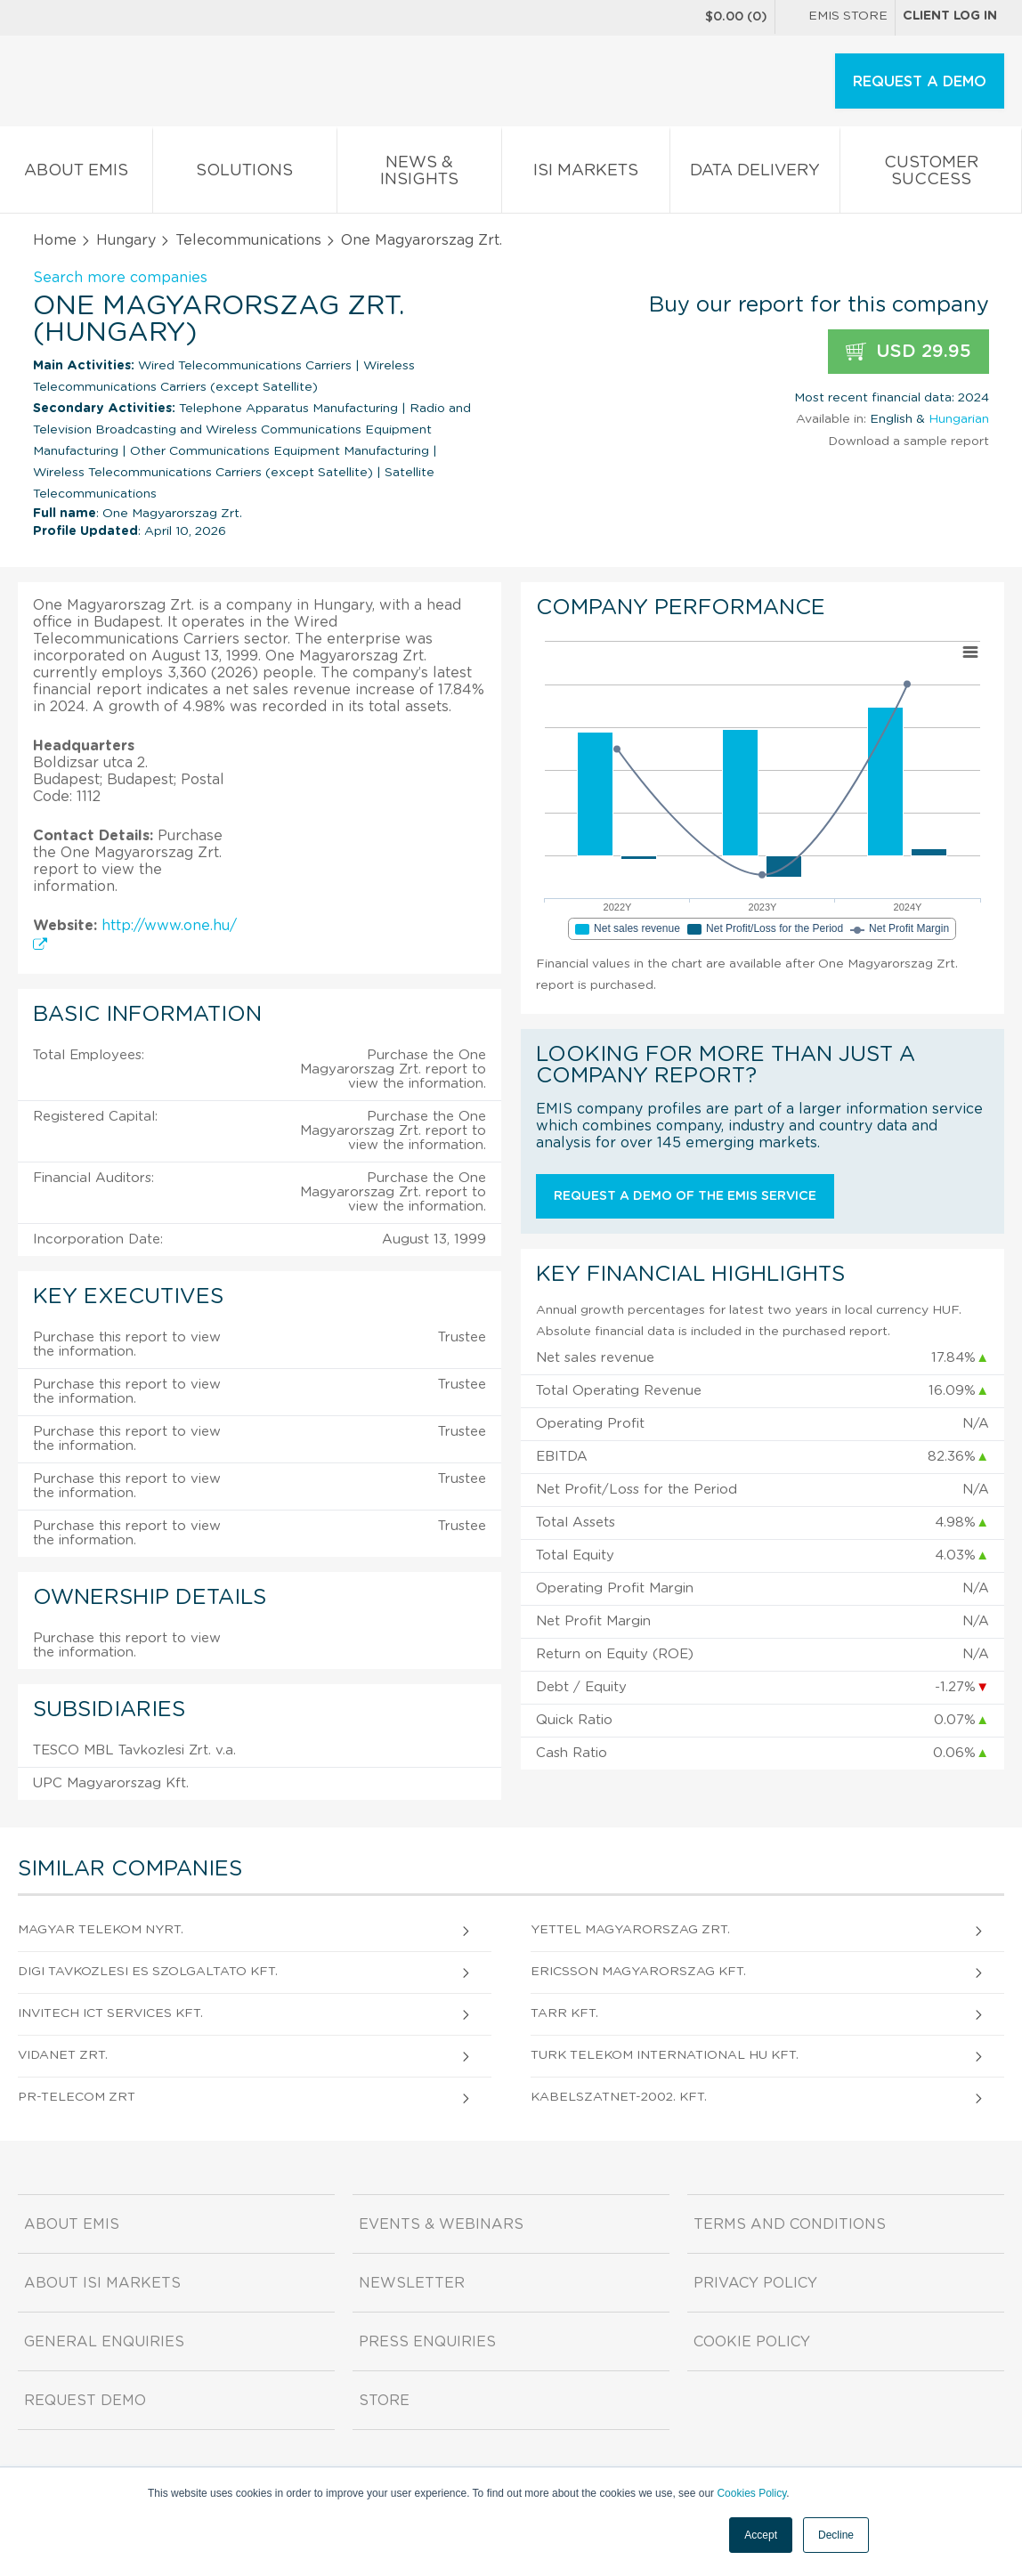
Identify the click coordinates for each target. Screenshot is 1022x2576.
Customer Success (930, 174)
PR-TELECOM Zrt (76, 2097)
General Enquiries (104, 2342)
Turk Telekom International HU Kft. (665, 2055)
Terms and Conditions (790, 2224)
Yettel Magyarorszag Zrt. (630, 1930)
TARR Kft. (564, 2013)
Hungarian (959, 419)
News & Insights (419, 174)
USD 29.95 (908, 352)
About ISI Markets (102, 2283)
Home (55, 240)
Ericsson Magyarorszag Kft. (638, 1971)
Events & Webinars (441, 2224)
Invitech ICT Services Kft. (110, 2013)
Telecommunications (248, 240)
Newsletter (412, 2283)
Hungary (126, 240)
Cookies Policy (751, 2493)
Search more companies (120, 278)
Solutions (245, 174)
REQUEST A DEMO (919, 82)
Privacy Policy (755, 2283)
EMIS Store (835, 18)
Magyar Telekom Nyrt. (100, 1930)
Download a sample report (908, 441)
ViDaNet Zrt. (63, 2055)
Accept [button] (760, 2535)
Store (384, 2401)
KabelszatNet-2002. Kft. (619, 2097)
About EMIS (76, 174)
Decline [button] (836, 2535)
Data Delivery (755, 174)
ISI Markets (586, 174)
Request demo (85, 2401)
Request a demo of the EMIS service (685, 1196)
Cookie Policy (752, 2342)
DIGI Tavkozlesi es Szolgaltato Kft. (148, 1971)
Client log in (950, 16)
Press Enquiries (427, 2342)
